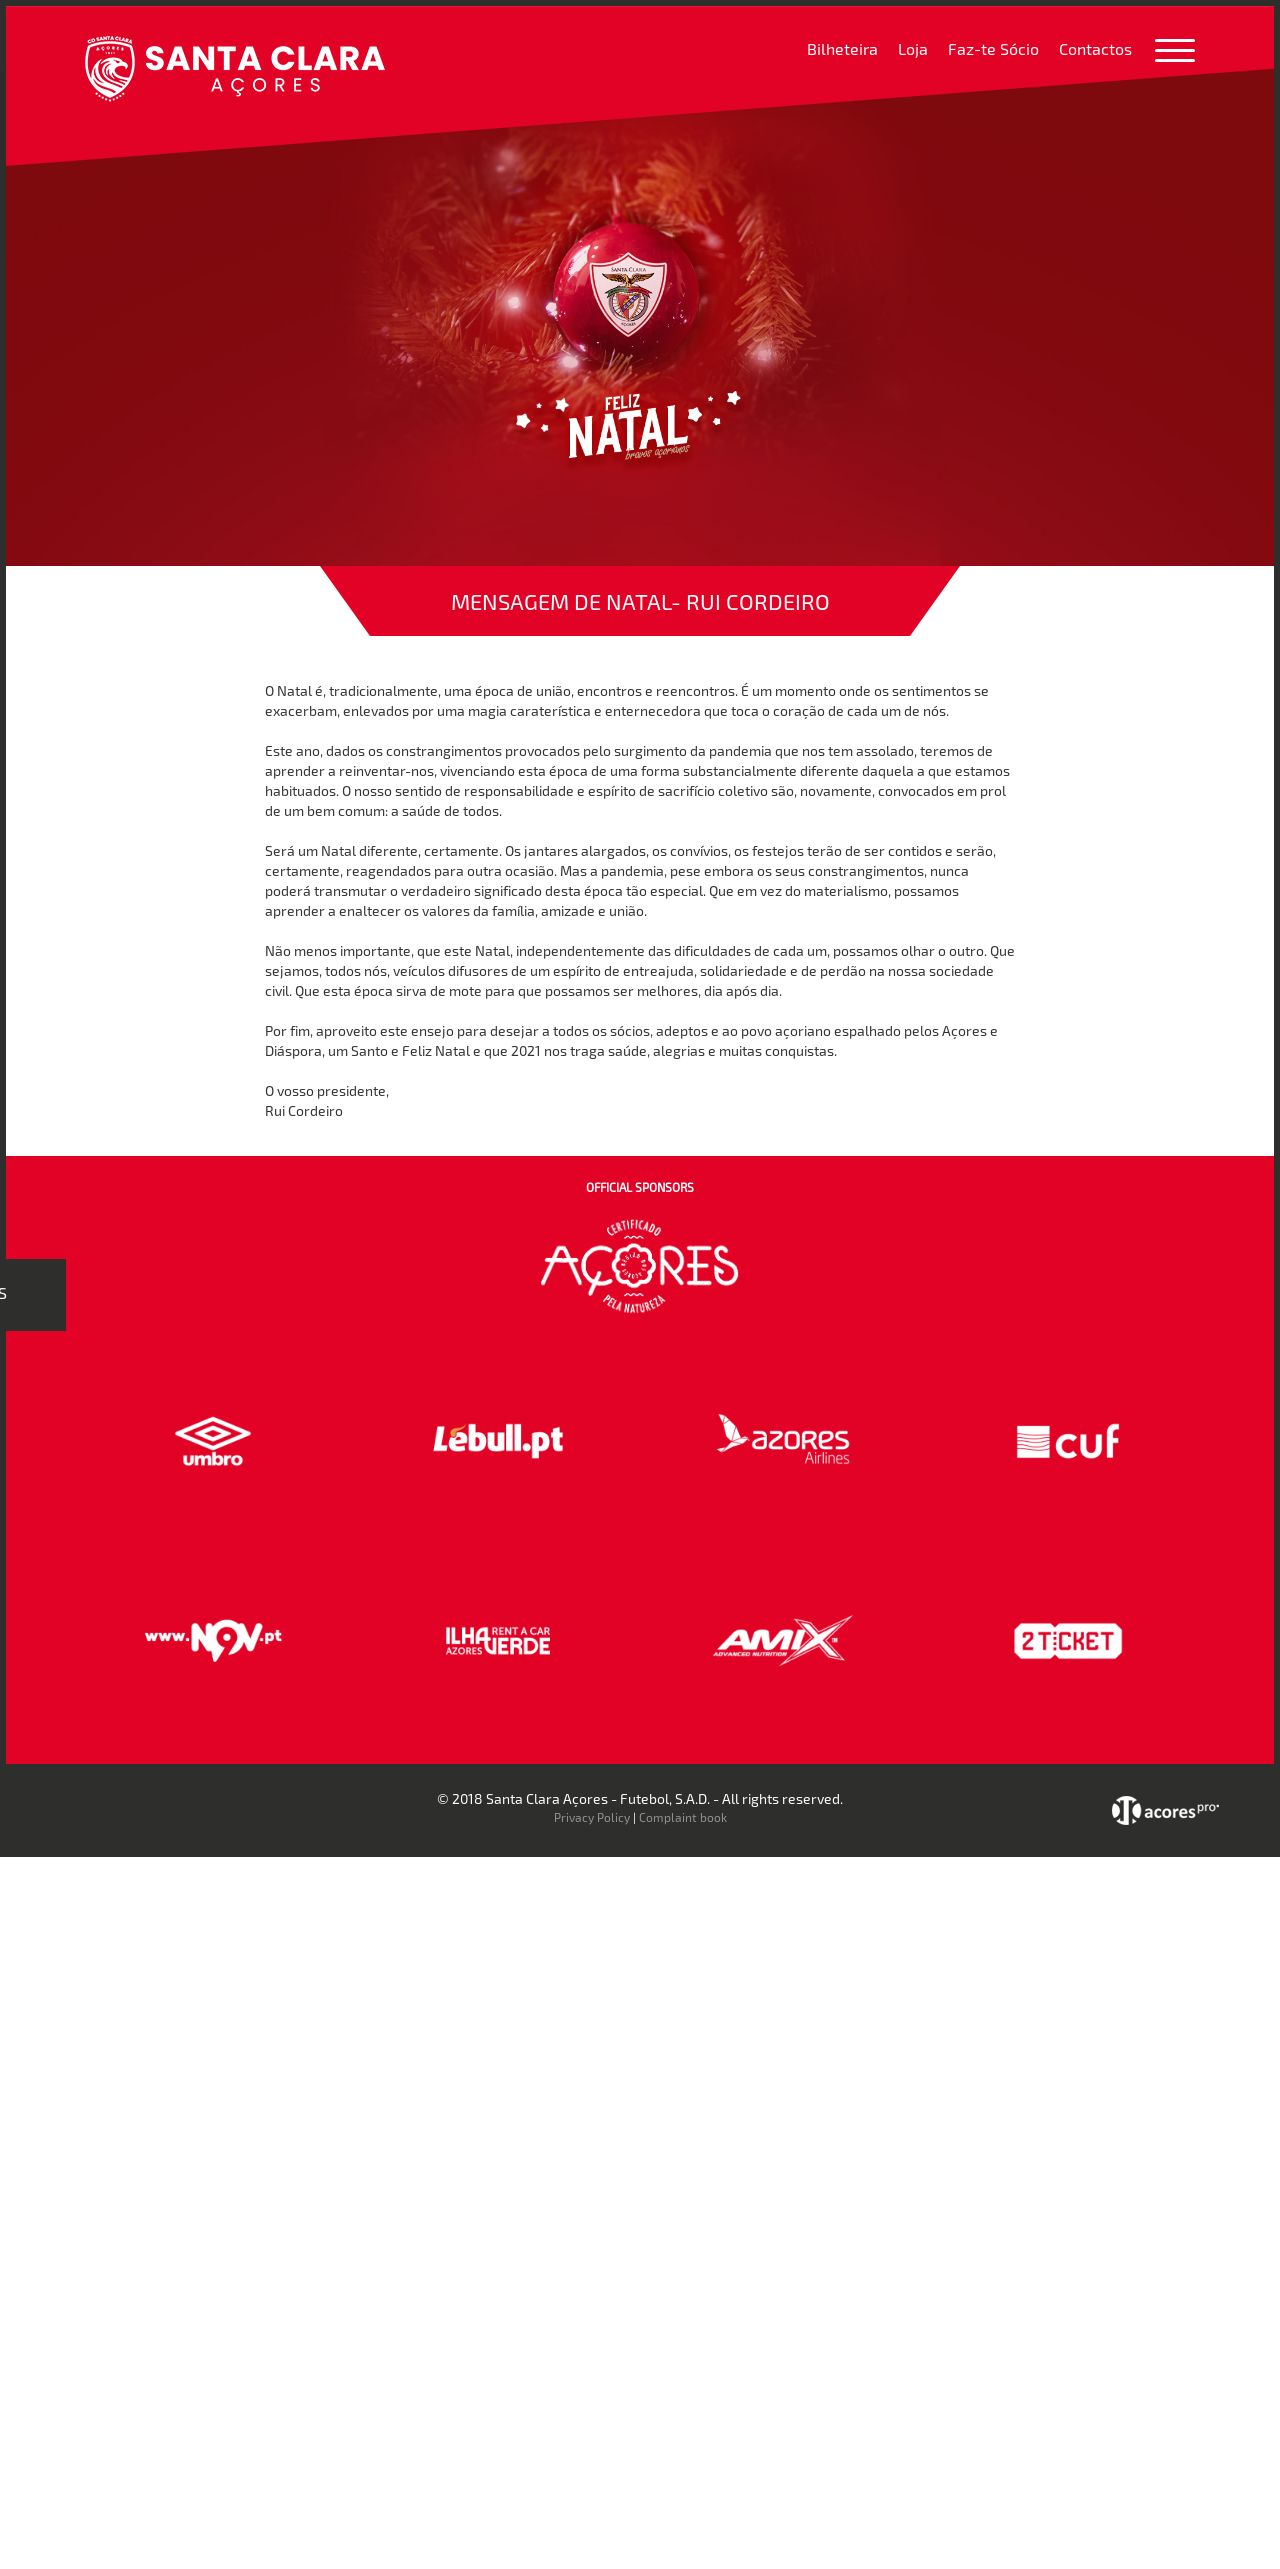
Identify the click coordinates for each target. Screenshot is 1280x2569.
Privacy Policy (592, 1817)
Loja (913, 48)
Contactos (1095, 48)
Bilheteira (842, 48)
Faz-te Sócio (993, 48)
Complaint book (683, 1817)
